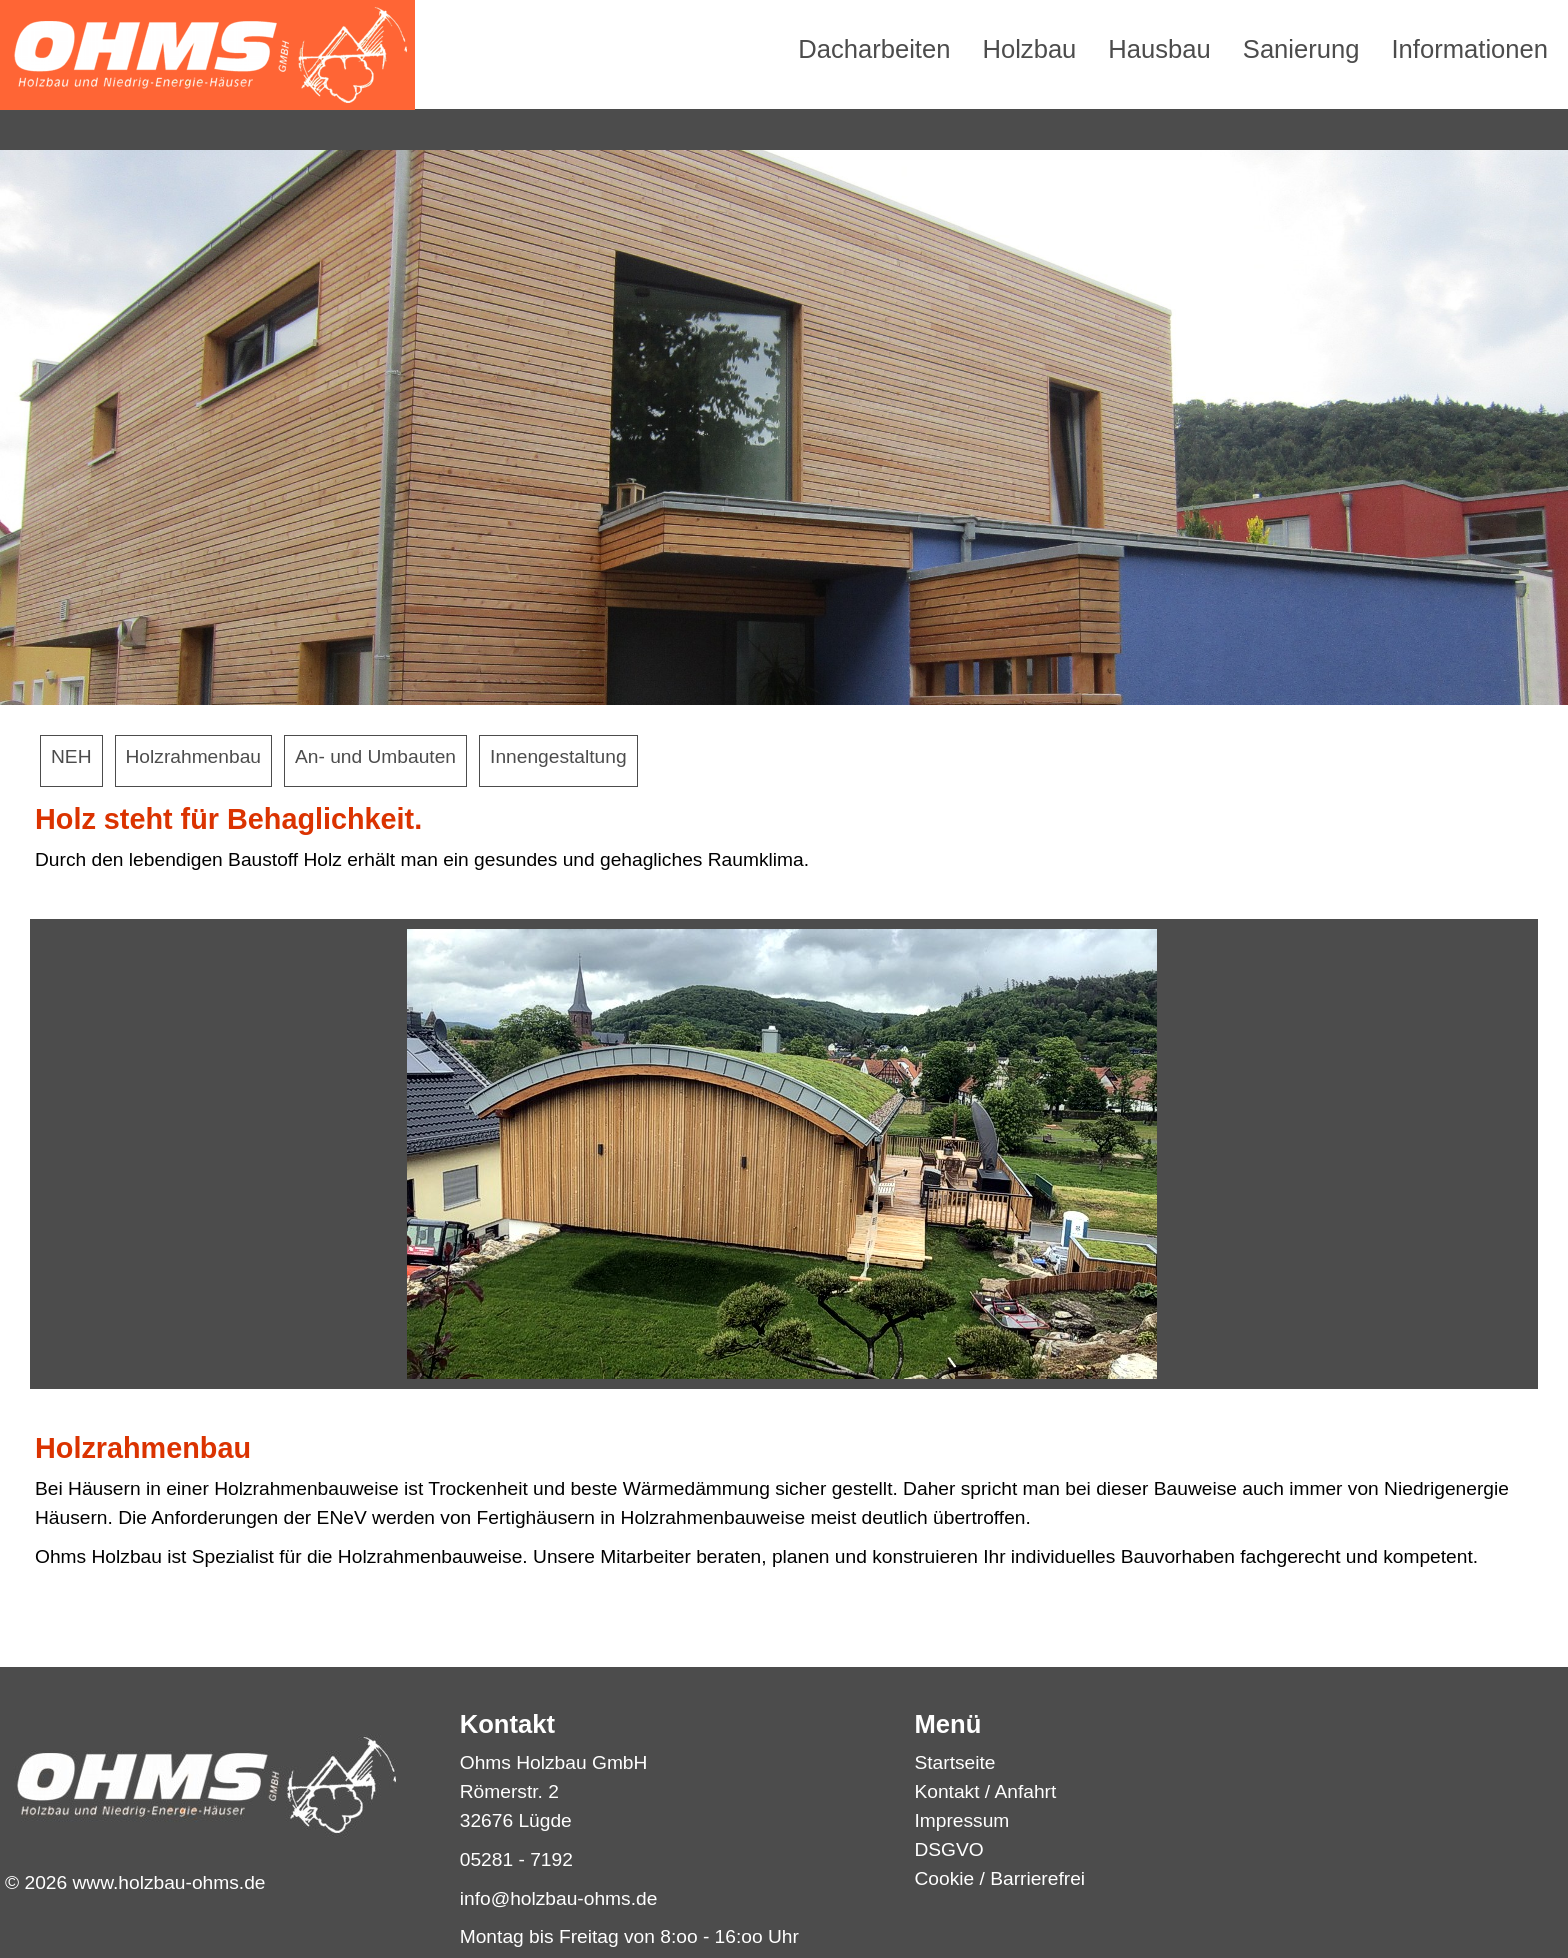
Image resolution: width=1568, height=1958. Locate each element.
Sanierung (1301, 49)
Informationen (1470, 49)
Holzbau (1029, 49)
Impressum (961, 1820)
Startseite (954, 1762)
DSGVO (948, 1849)
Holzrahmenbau (193, 756)
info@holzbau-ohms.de (559, 1898)
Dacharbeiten (874, 49)
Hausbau (1159, 49)
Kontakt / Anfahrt (985, 1791)
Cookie (944, 1878)
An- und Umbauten (375, 756)
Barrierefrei (1037, 1878)
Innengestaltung (558, 756)
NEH (71, 756)
